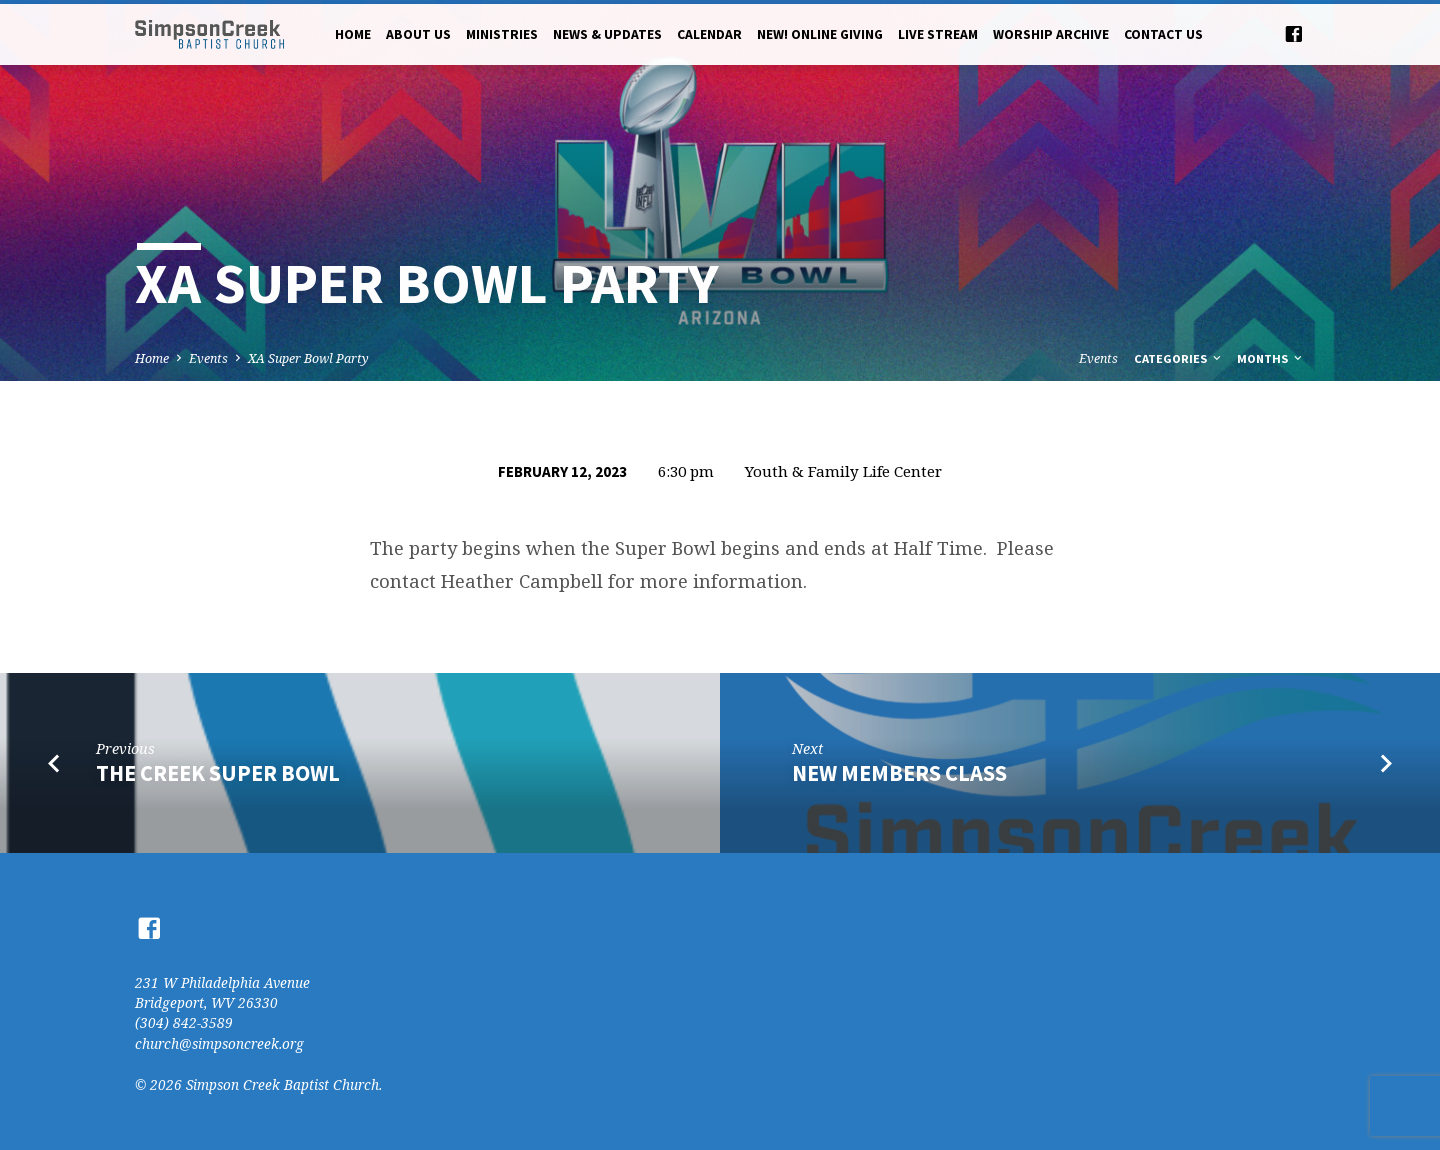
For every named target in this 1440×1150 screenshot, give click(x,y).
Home (353, 34)
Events (208, 358)
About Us (418, 34)
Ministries (502, 34)
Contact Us (1163, 34)
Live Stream (938, 34)
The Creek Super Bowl (218, 773)
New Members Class (899, 773)
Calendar (709, 34)
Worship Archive (1051, 34)
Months (1271, 358)
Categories (1179, 358)
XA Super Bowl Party (308, 358)
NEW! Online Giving (820, 34)
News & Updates (607, 34)
